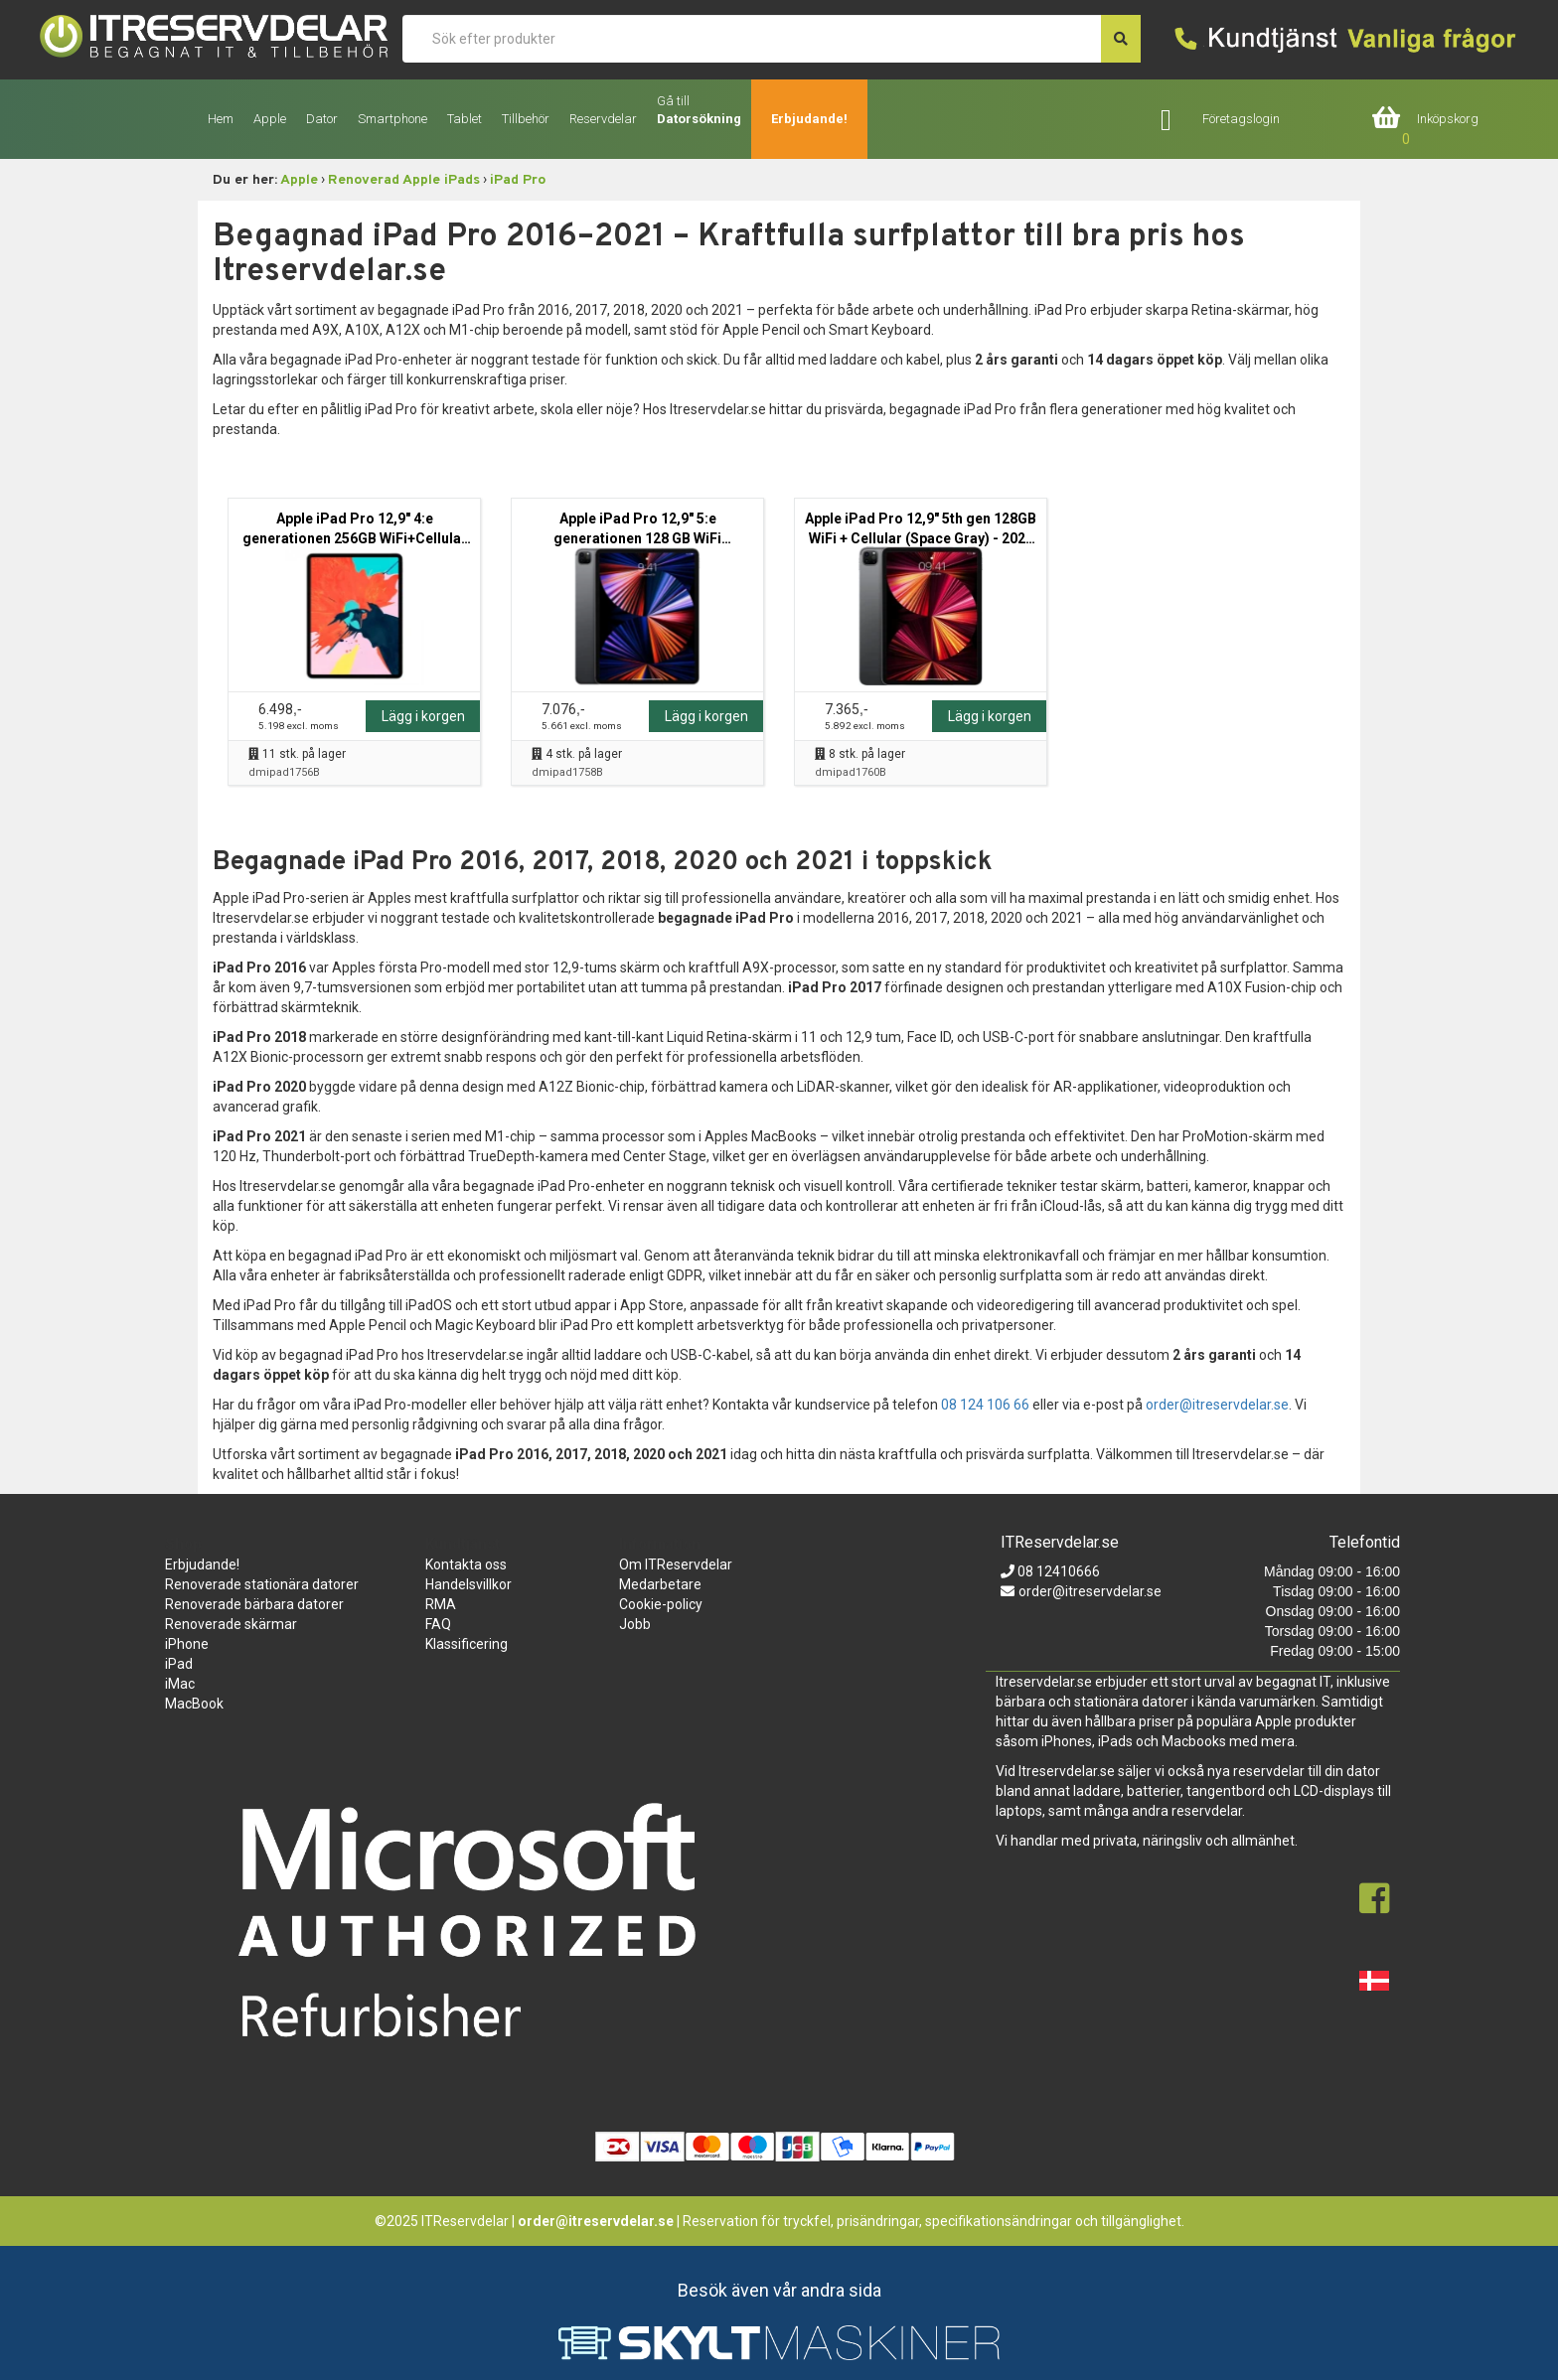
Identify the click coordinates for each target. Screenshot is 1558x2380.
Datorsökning (699, 118)
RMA (440, 1604)
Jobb (635, 1624)
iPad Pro (517, 180)
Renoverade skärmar (231, 1624)
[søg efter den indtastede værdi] (1121, 39)
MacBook (194, 1703)
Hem (221, 118)
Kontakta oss (466, 1564)
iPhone (187, 1644)
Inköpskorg (1448, 118)
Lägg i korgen (423, 716)
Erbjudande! (809, 118)
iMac (180, 1684)
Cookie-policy (660, 1604)
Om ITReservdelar (675, 1564)
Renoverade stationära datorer (262, 1584)
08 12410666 (1057, 1571)
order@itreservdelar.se (1217, 1405)
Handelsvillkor (468, 1584)
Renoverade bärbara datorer (254, 1604)
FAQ (438, 1624)
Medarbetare (660, 1584)
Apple (299, 180)
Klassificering (466, 1644)
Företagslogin (1241, 118)
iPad (179, 1664)
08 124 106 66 (985, 1405)
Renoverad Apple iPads (404, 180)
